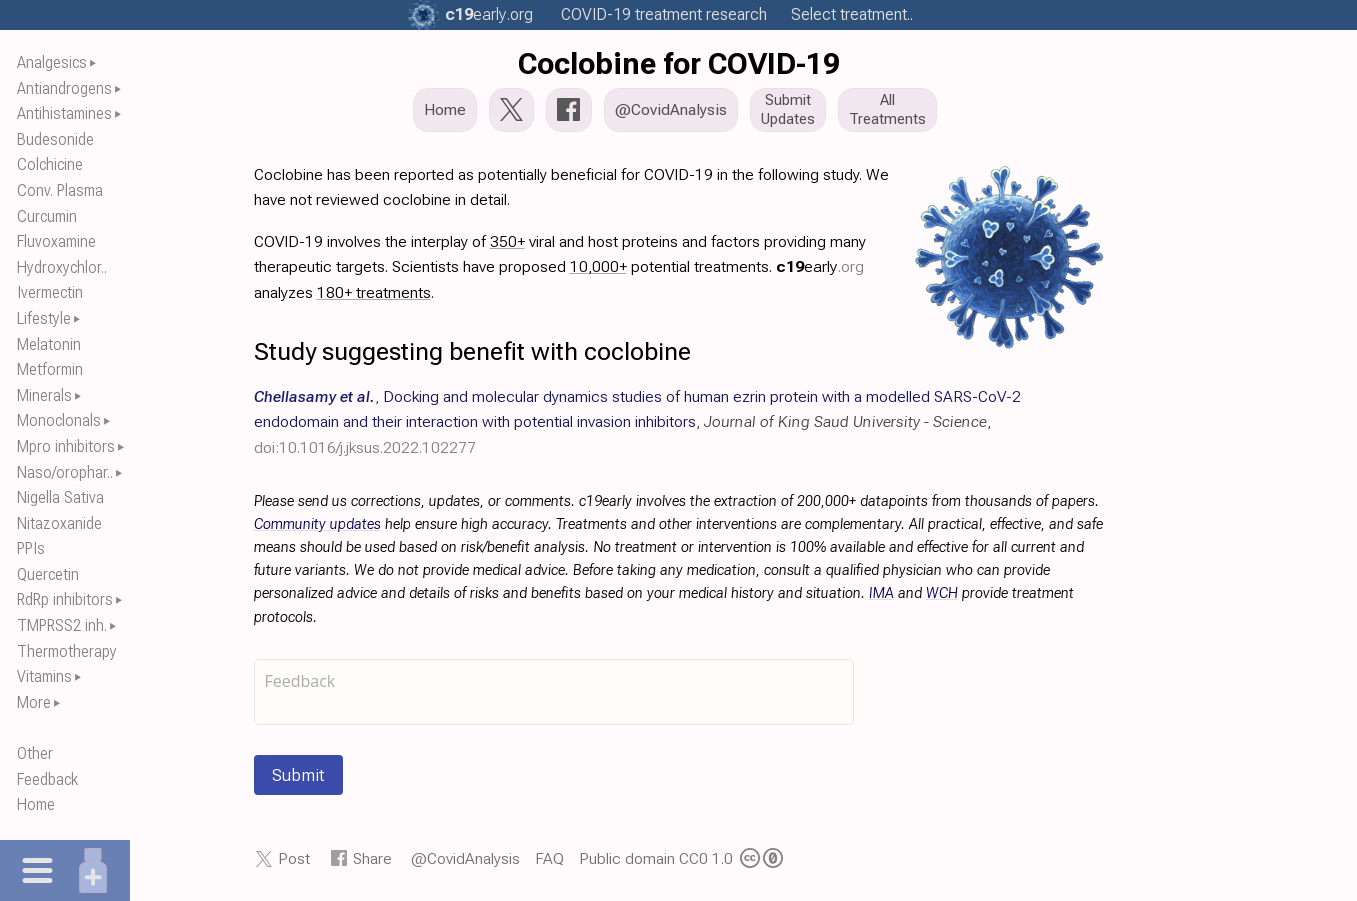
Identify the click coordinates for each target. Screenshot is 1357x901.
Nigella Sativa (60, 497)
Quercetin (48, 574)
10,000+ (598, 266)
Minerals (44, 395)
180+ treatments (374, 292)
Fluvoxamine (56, 241)
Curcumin (47, 216)
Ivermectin (50, 292)
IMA (881, 593)
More (34, 702)
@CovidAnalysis (465, 858)
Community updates (317, 524)
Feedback (47, 779)
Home (36, 804)
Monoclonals (59, 420)
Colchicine (50, 164)
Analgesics (52, 62)
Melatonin (49, 344)
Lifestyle (44, 318)
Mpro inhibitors (66, 446)
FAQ (549, 858)
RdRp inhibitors (65, 599)
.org (489, 14)
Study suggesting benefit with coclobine (472, 351)
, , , (637, 421)
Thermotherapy (67, 651)
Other (35, 753)
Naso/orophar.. (65, 472)
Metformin (50, 369)
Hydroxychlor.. (62, 267)
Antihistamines (64, 113)
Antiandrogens (64, 88)
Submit (298, 775)
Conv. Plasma (60, 190)
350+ (507, 241)
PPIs (31, 548)
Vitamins (44, 676)
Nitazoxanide (59, 523)
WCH (942, 593)
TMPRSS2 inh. (62, 625)
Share (372, 858)
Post (294, 858)
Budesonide (55, 139)
